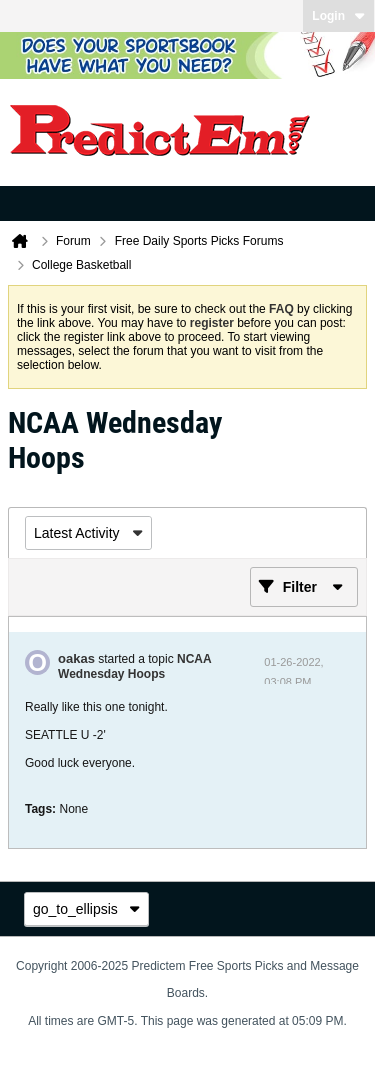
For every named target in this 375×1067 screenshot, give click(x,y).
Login (338, 16)
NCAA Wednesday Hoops (134, 666)
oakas (76, 658)
